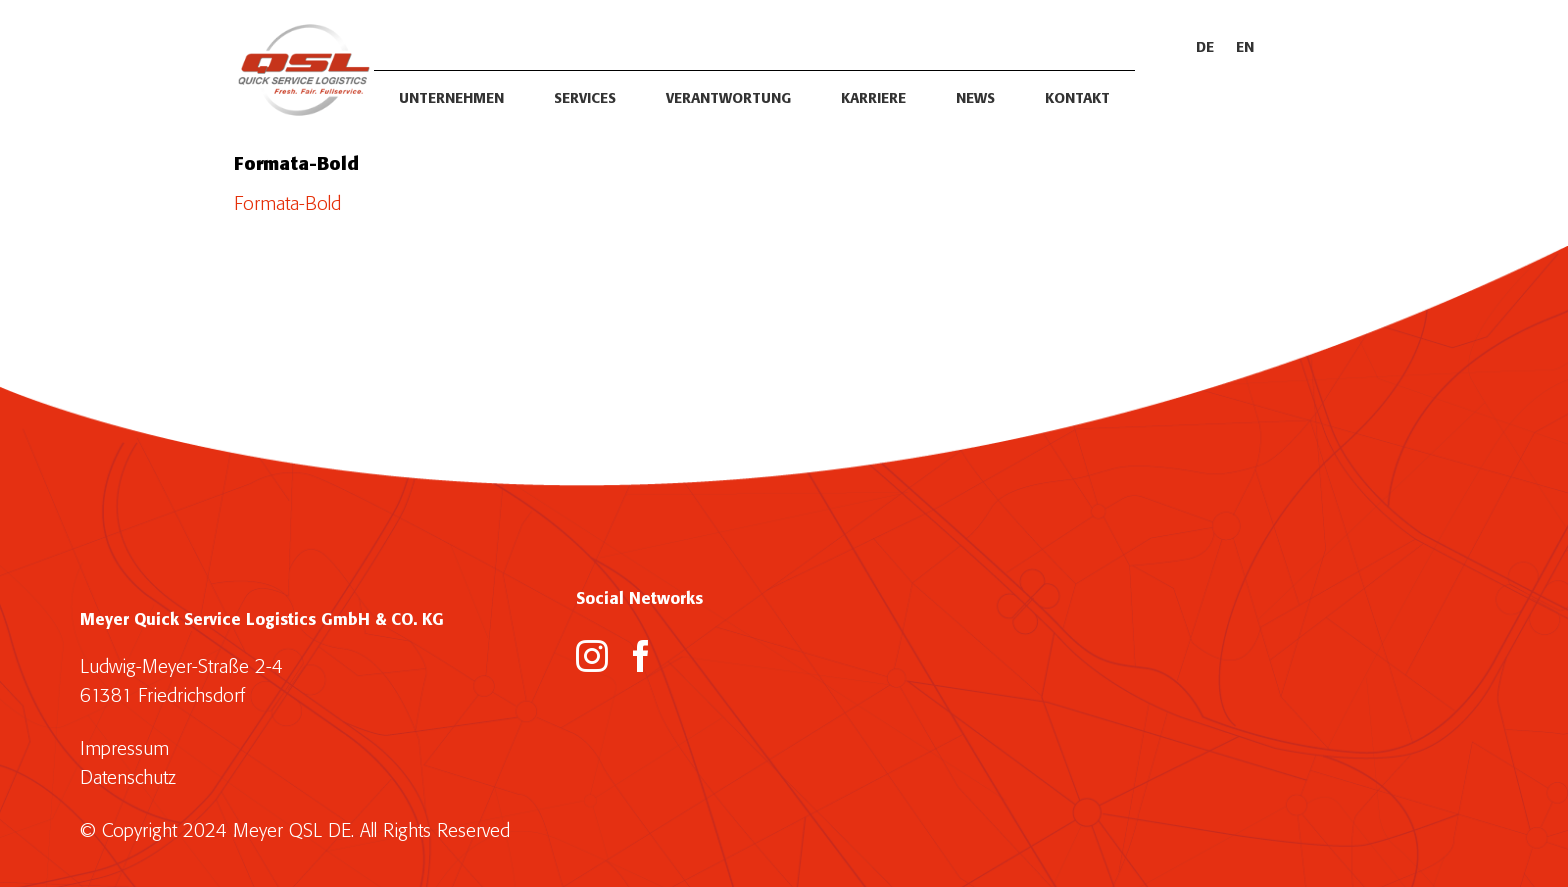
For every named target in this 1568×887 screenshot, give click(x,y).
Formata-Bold (287, 204)
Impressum (124, 749)
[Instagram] (592, 656)
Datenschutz (128, 778)
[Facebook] (641, 656)
